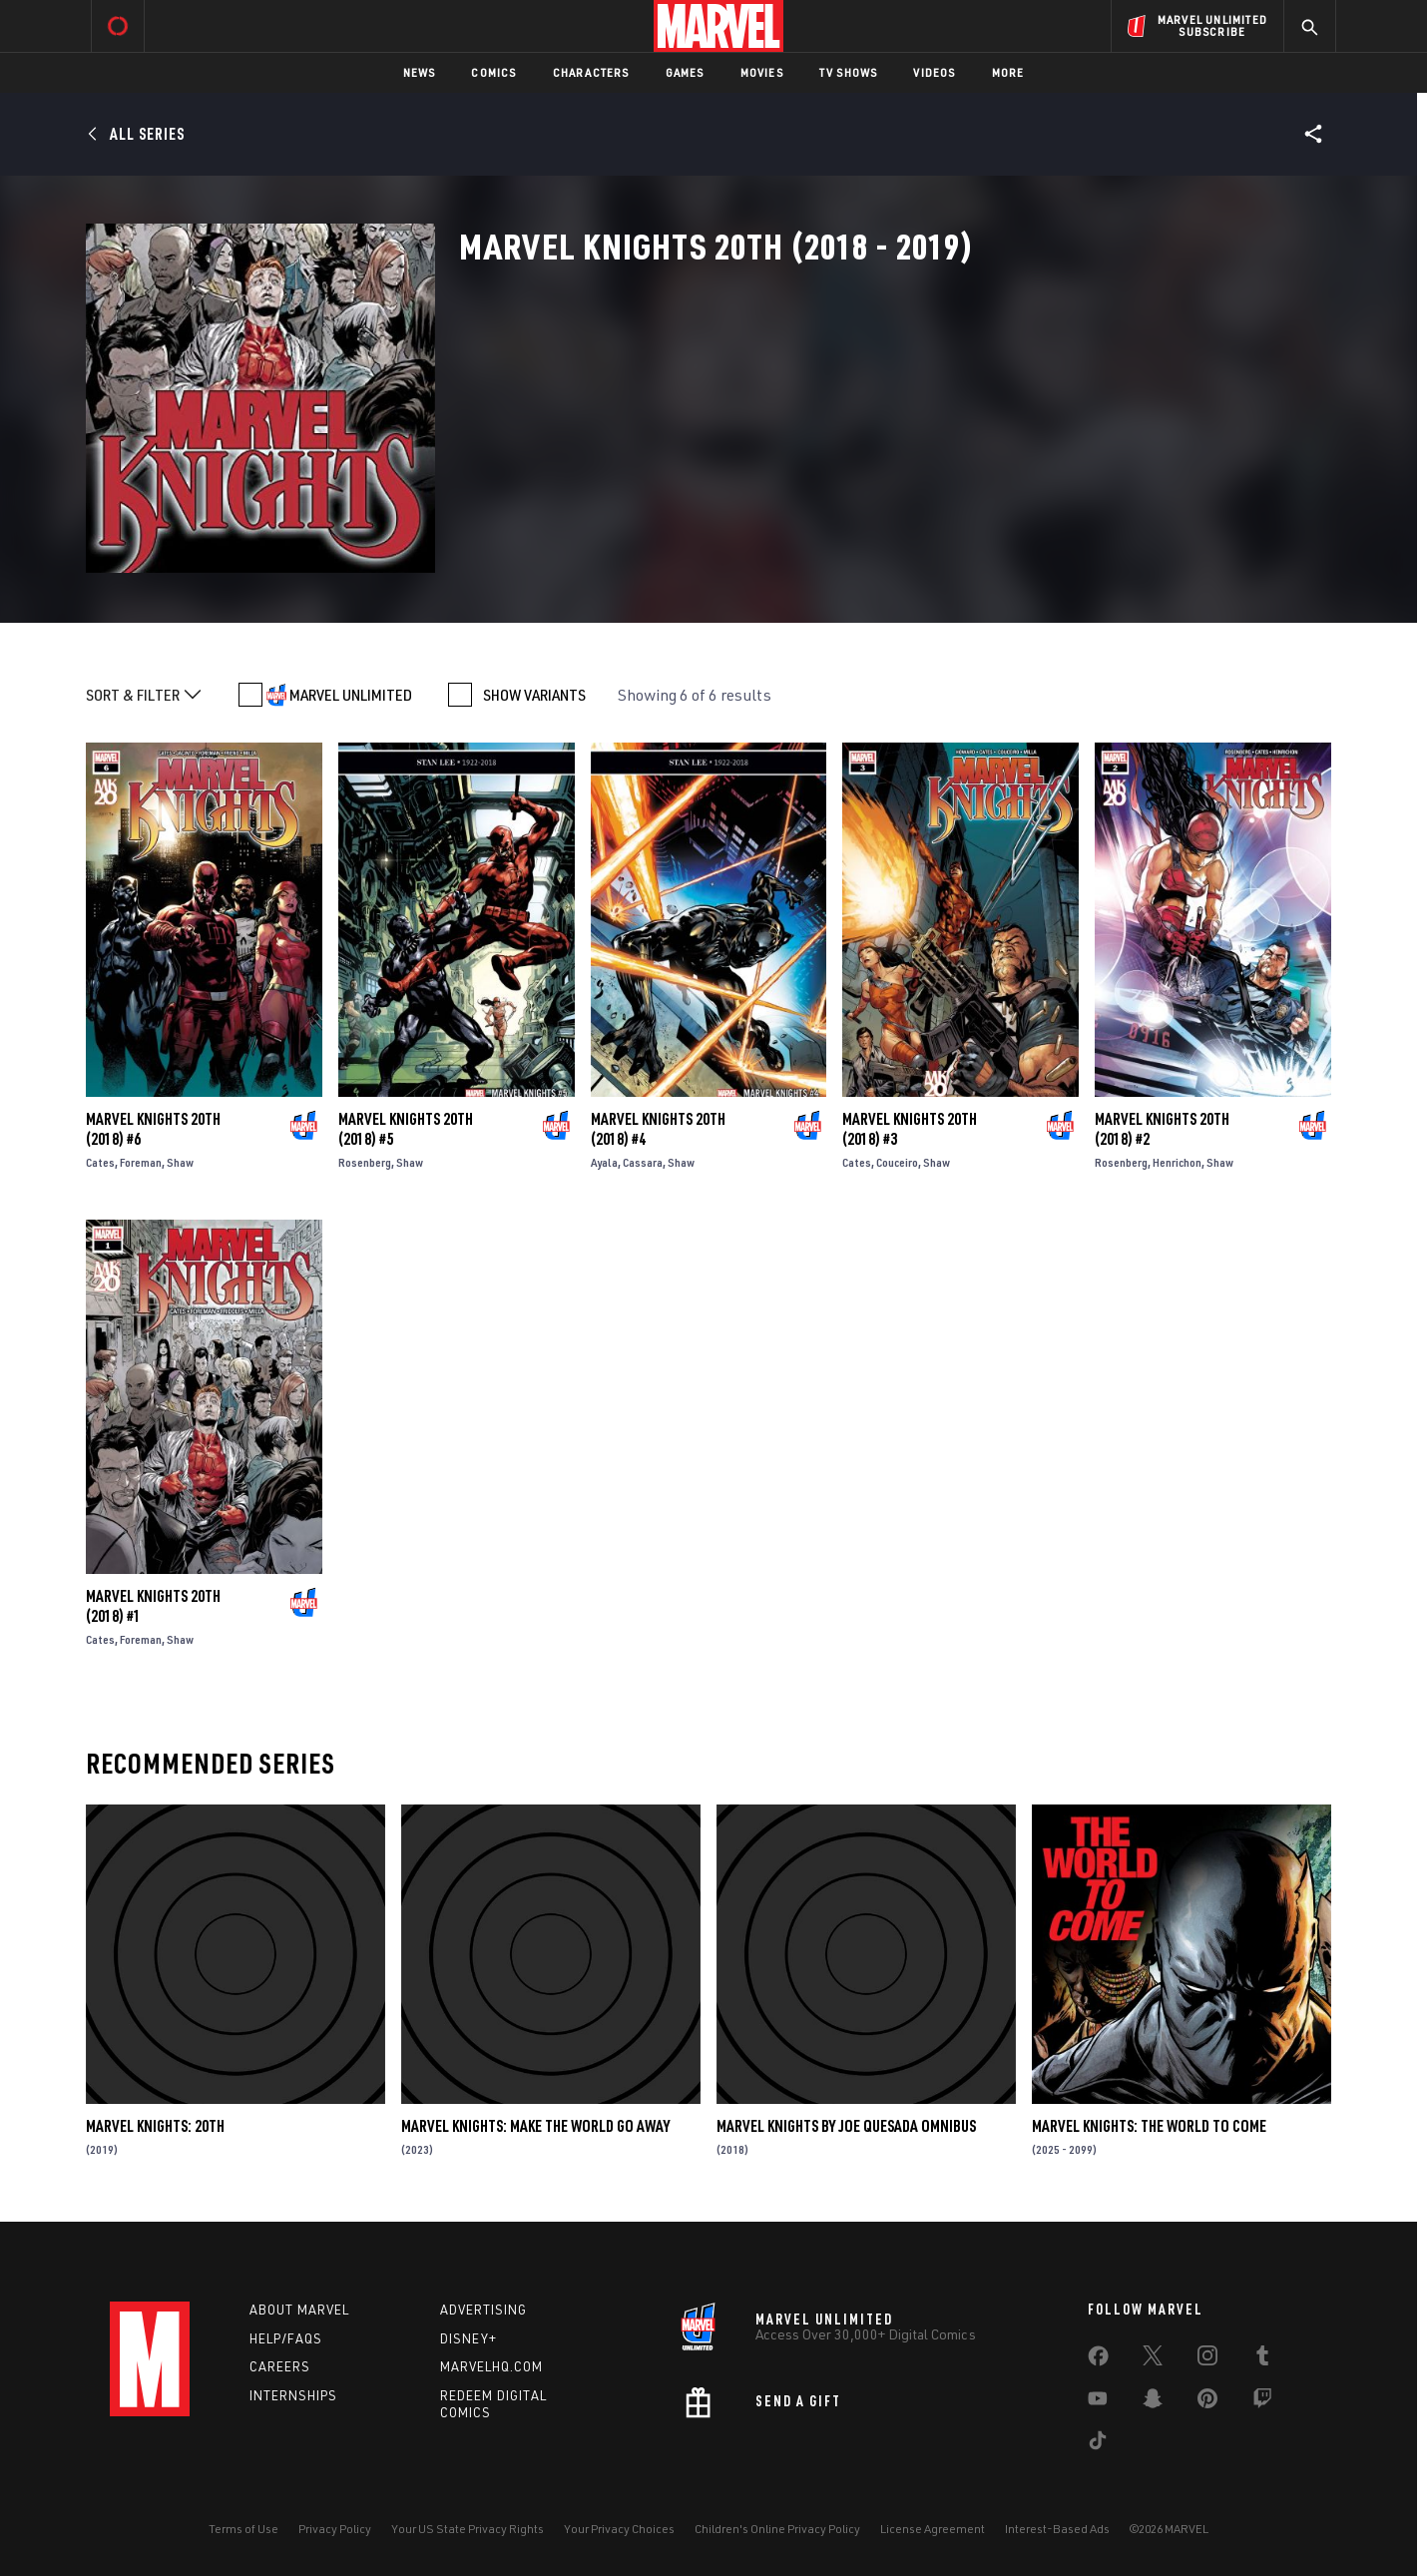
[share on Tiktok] (1098, 2444)
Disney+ (468, 2338)
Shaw (180, 1162)
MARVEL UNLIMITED (350, 695)
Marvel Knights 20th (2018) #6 (153, 1129)
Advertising (483, 2310)
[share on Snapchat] (1153, 2402)
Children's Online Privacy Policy (777, 2528)
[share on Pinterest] (1207, 2402)
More (1008, 72)
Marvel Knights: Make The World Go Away (535, 2126)
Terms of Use (243, 2528)
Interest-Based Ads (1057, 2528)
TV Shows (848, 72)
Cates (100, 1162)
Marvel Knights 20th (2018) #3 (909, 1129)
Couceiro (897, 1162)
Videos (934, 72)
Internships (293, 2395)
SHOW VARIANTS (534, 695)
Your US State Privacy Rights (467, 2528)
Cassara (643, 1162)
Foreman (141, 1162)
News (419, 72)
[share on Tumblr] (1262, 2359)
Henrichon (1177, 1162)
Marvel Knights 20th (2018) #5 (405, 1129)
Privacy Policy (334, 2528)
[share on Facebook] (1098, 2360)
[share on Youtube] (1098, 2402)
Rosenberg (364, 1162)
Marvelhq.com (491, 2366)
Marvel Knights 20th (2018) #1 (153, 1606)
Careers (279, 2366)
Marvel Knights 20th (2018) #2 (1162, 1129)
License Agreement (932, 2528)
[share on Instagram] (1207, 2359)
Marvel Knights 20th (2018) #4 (658, 1129)
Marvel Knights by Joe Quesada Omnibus (846, 2126)
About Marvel (299, 2310)
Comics (493, 72)
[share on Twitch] (1262, 2402)
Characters (591, 72)
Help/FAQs (285, 2338)
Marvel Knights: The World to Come (1149, 2126)
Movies (761, 72)
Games (685, 72)
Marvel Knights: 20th (155, 2126)
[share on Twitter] (1153, 2359)
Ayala (604, 1162)
